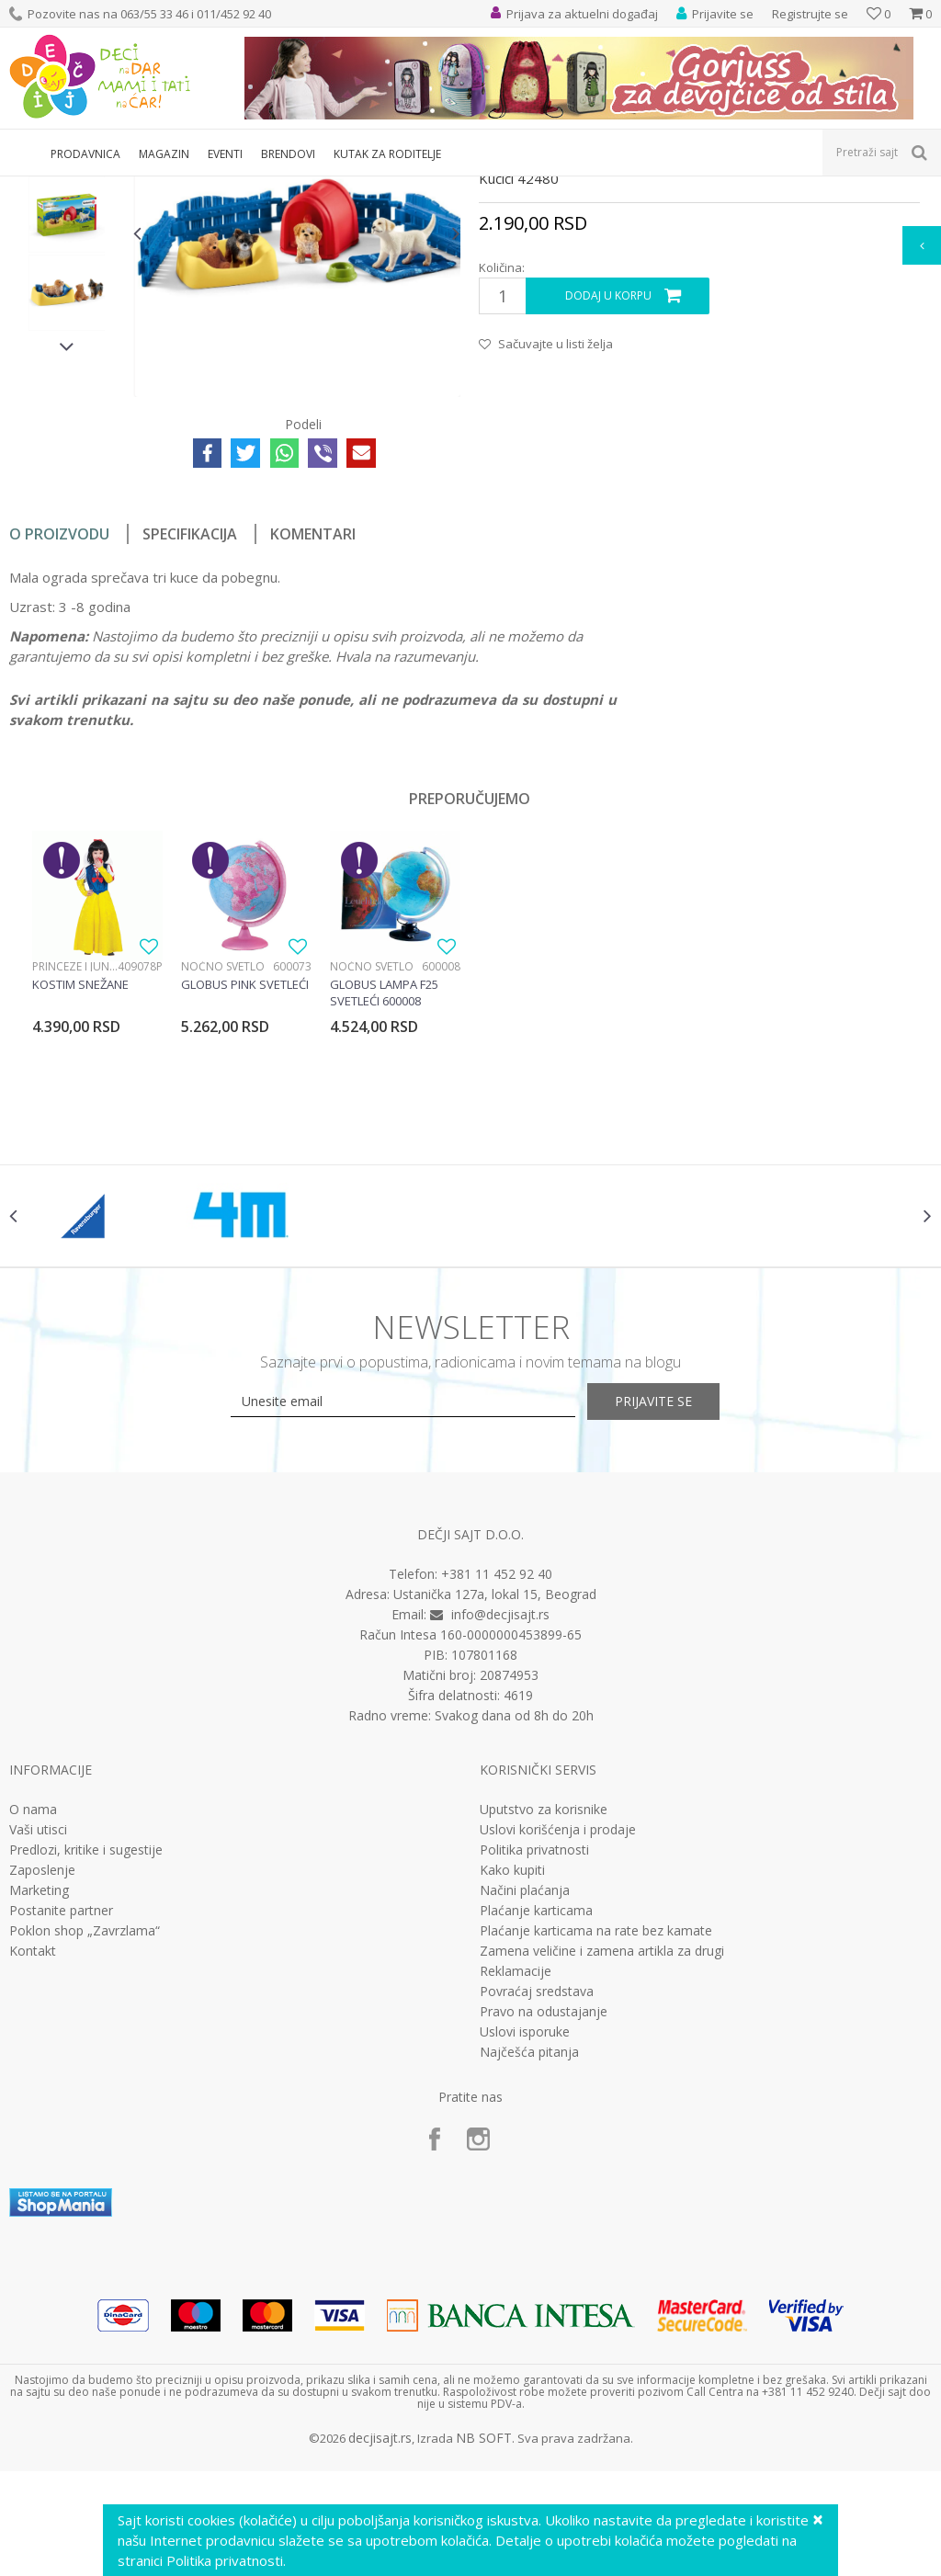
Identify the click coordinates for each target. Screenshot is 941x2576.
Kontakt (32, 2157)
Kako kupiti (512, 2076)
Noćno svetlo (223, 1154)
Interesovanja (462, 188)
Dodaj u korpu (607, 484)
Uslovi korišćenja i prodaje (558, 2035)
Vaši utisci (38, 2035)
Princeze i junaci (75, 1154)
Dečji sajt (32, 188)
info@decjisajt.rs (500, 1820)
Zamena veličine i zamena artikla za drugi (602, 2157)
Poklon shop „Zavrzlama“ (84, 2136)
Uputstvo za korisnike (543, 2015)
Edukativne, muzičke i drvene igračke (319, 188)
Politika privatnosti (534, 2055)
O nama (33, 2015)
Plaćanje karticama (536, 2116)
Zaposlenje (42, 2076)
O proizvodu (59, 721)
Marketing (39, 2096)
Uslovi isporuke (525, 2237)
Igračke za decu (171, 188)
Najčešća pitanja (529, 2258)
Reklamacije (515, 2177)
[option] (66, 325)
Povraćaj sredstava (537, 2197)
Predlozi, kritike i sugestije (86, 2055)
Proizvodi (94, 188)
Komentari (313, 721)
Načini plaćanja (525, 2096)
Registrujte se (810, 14)
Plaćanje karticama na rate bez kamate (596, 2136)
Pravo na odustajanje (543, 2217)
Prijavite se (672, 1607)
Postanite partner (61, 2116)
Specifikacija (189, 721)
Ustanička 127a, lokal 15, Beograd (494, 1800)
